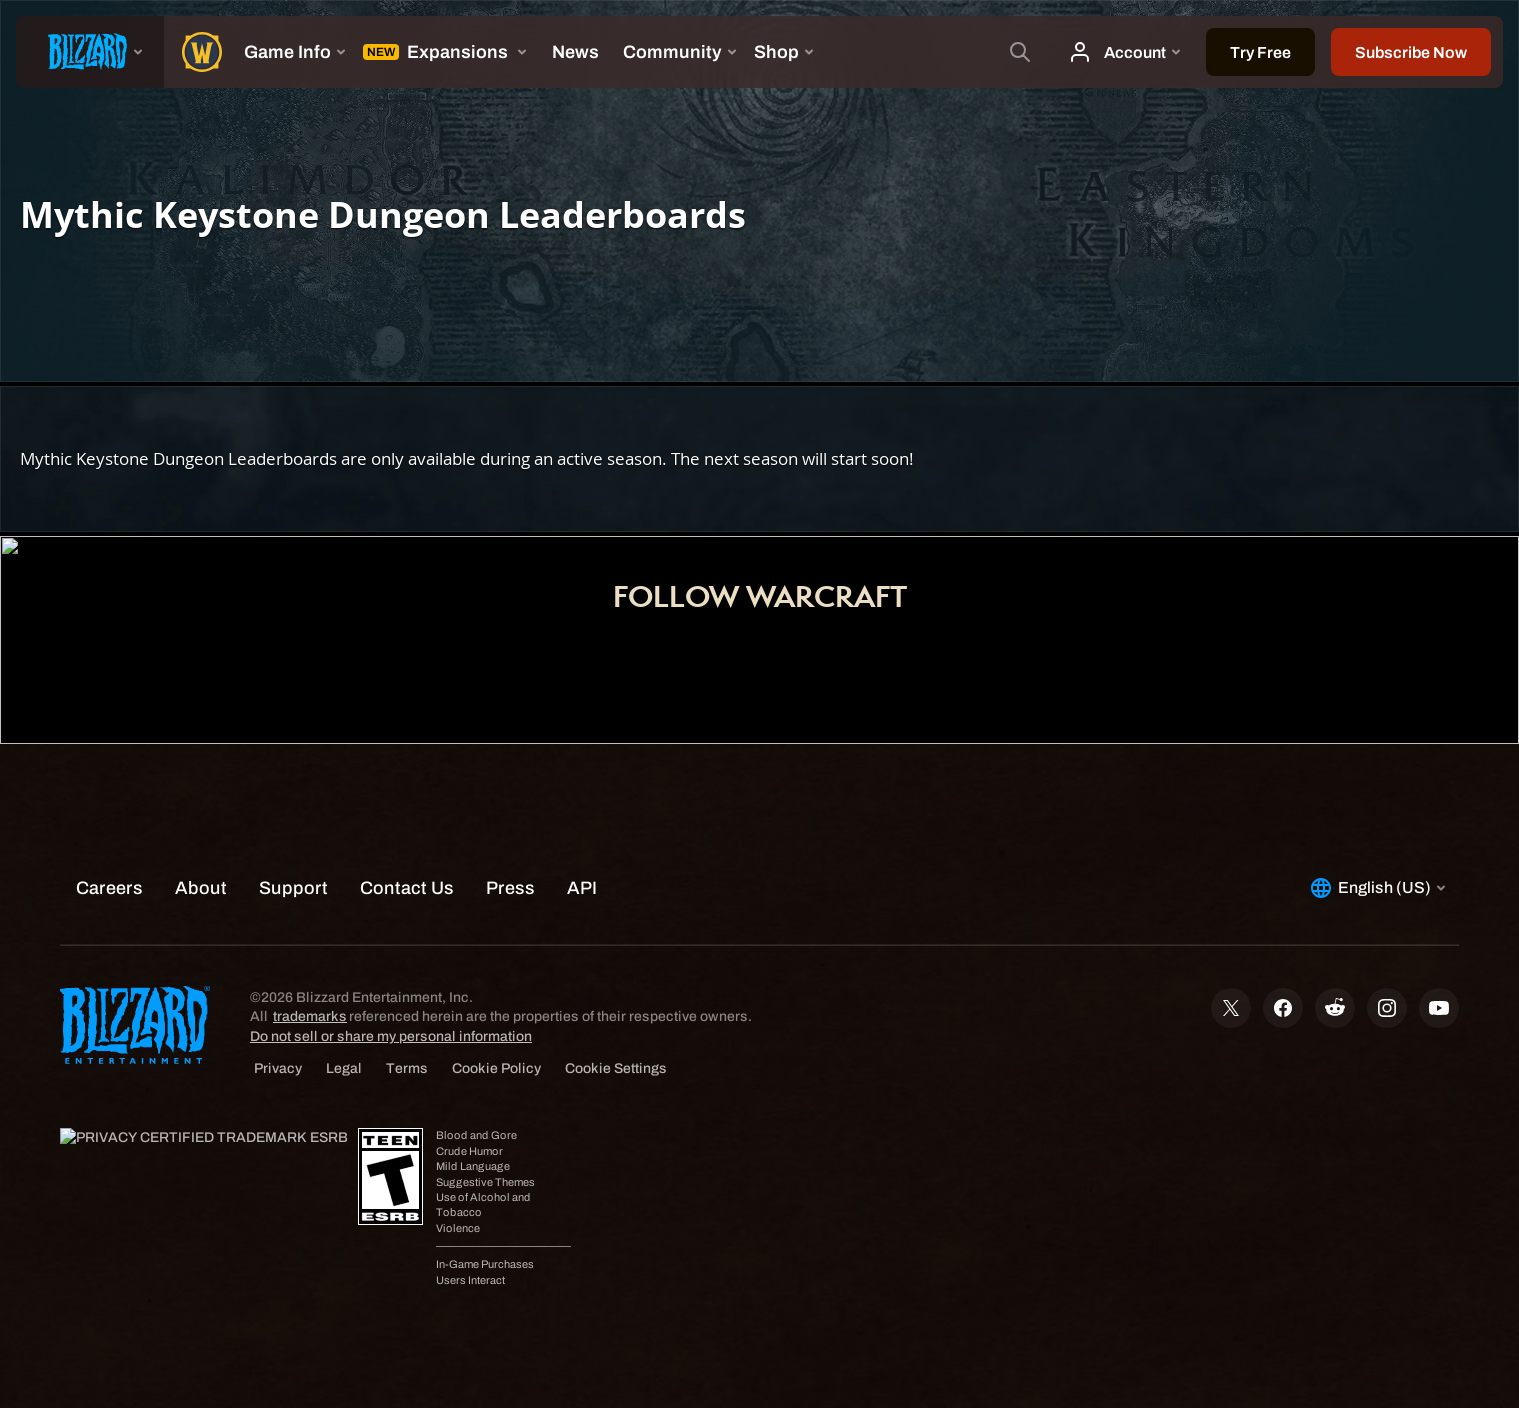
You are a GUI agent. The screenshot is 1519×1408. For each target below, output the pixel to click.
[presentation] (90, 52)
